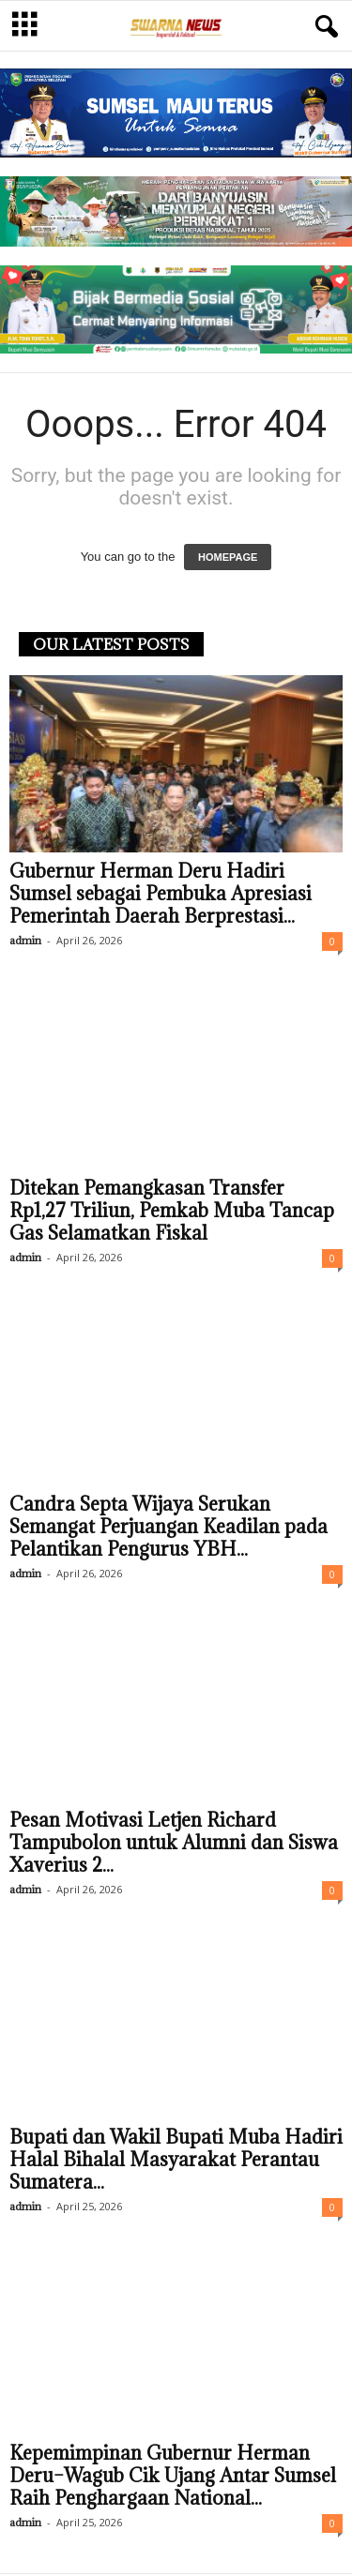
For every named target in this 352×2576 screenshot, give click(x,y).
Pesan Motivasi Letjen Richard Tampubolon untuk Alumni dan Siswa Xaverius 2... (173, 1844)
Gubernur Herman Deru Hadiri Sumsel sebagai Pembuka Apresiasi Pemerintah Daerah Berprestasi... (160, 895)
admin (25, 942)
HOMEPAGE (227, 559)
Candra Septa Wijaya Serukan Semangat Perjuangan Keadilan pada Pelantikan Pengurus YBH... (168, 1528)
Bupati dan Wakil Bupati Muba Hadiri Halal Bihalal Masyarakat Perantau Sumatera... (176, 2161)
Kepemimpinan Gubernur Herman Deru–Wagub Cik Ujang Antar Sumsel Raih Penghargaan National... (172, 2477)
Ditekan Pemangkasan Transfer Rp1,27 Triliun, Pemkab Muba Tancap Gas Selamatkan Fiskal (171, 1212)
